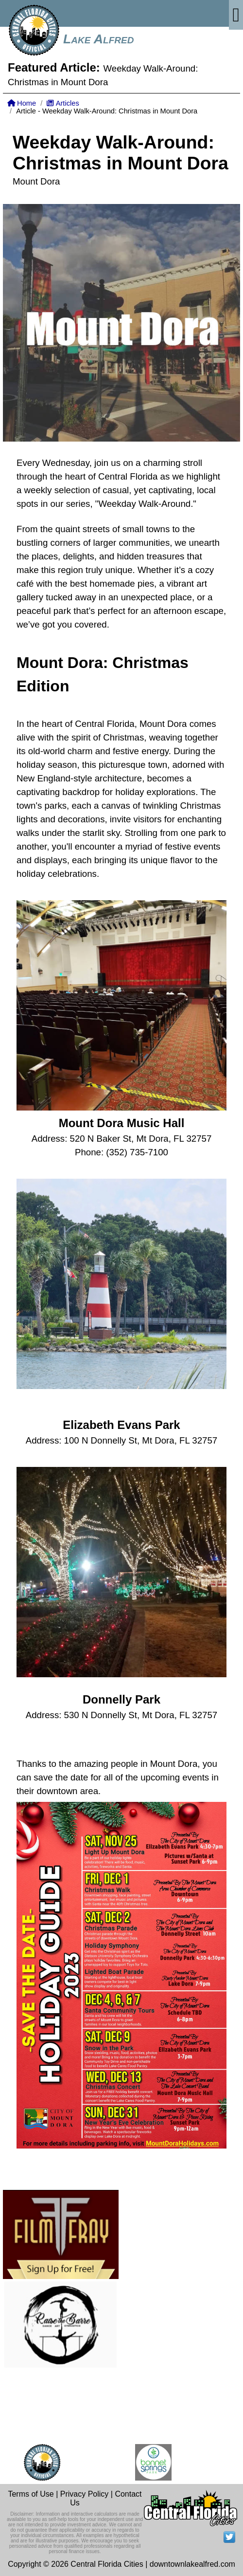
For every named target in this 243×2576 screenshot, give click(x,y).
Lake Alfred (98, 39)
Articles (63, 103)
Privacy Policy (84, 2494)
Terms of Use (30, 2494)
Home (21, 103)
